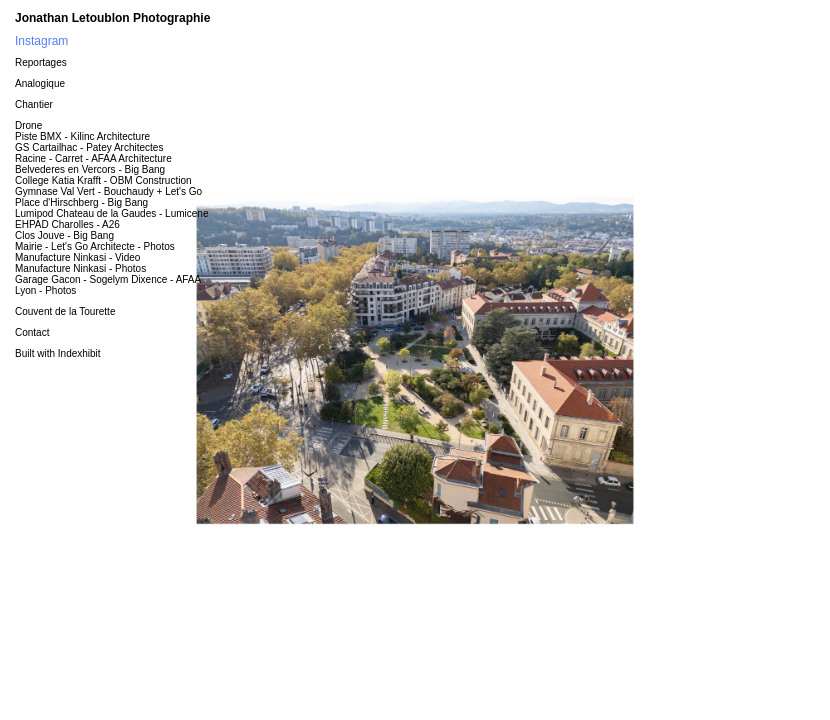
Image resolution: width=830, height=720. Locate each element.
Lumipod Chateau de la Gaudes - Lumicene (111, 213)
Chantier (34, 104)
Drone (28, 125)
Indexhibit (79, 353)
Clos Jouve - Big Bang (64, 235)
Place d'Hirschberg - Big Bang (81, 202)
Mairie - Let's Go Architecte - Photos (95, 246)
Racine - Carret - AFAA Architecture (93, 158)
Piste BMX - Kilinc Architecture (82, 136)
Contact (32, 332)
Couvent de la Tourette (65, 311)
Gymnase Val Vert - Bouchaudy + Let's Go (108, 191)
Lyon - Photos (45, 290)
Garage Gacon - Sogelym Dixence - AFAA (108, 279)
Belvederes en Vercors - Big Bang (90, 169)
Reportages (41, 62)
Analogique (40, 83)
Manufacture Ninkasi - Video (77, 257)
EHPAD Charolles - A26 (67, 224)
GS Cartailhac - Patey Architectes (89, 147)
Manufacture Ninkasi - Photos (80, 268)
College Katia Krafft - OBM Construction (103, 180)
